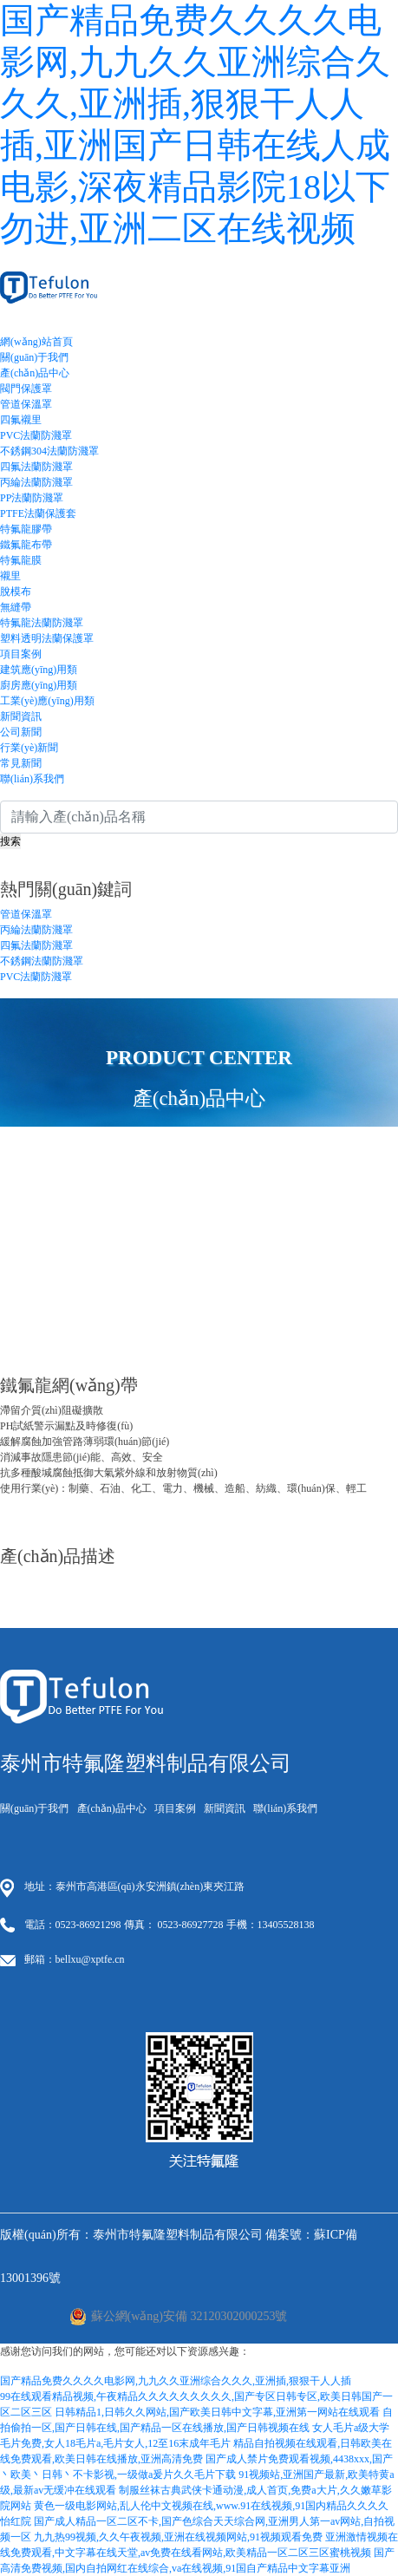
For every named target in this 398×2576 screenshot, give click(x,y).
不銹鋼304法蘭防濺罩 (49, 451)
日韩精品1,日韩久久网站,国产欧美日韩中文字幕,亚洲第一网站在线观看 (217, 2412)
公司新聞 (21, 732)
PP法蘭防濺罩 (31, 498)
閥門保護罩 (26, 388)
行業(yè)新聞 (29, 748)
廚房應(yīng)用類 (38, 685)
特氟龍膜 (21, 560)
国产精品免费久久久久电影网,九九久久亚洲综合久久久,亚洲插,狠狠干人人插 (175, 2381)
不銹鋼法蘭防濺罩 (41, 961)
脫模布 (15, 591)
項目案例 (21, 654)
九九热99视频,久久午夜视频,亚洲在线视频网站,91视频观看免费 (178, 2537)
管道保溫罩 (26, 404)
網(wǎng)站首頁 (36, 342)
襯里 (10, 576)
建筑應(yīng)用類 (38, 670)
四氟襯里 (21, 420)
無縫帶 (15, 607)
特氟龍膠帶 (26, 529)
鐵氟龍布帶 (26, 545)
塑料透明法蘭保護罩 (47, 638)
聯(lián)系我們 (32, 779)
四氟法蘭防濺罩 (36, 467)
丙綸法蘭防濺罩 (36, 482)
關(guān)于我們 (34, 357)
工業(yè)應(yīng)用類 (47, 701)
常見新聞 (21, 763)
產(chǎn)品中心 (34, 373)
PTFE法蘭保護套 (38, 513)
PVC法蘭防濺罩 (36, 435)
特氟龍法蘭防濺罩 (41, 623)
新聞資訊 (21, 716)
